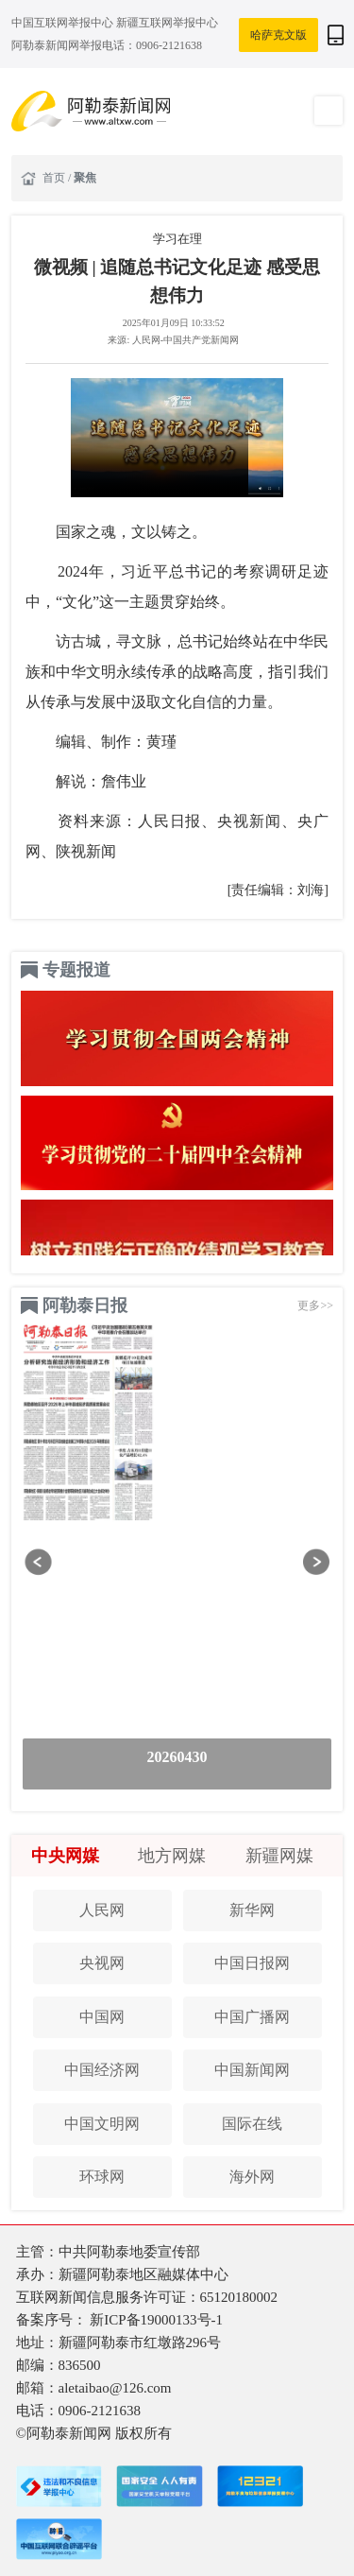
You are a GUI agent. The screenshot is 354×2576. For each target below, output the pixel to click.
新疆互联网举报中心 (167, 22)
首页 (55, 177)
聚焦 (85, 177)
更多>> (315, 1305)
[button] (38, 1562)
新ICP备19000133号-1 (156, 2319)
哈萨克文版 (278, 35)
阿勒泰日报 (84, 1305)
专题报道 (76, 969)
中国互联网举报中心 (63, 22)
